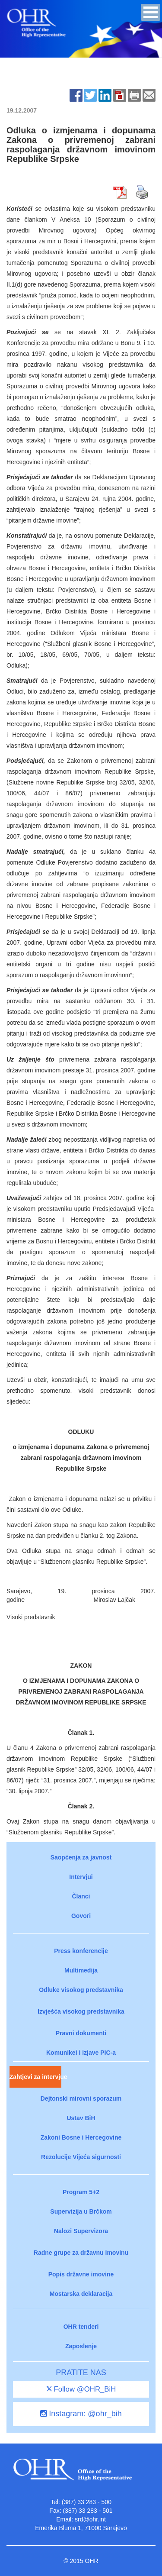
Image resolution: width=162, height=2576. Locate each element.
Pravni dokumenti (81, 2033)
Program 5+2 (81, 2192)
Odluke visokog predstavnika (81, 1989)
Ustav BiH (81, 2117)
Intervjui (80, 1876)
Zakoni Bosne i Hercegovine (81, 2137)
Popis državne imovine (81, 2274)
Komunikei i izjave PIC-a (81, 2052)
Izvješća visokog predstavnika (81, 2011)
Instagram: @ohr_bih (80, 2413)
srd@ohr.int (90, 2519)
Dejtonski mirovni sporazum (81, 2098)
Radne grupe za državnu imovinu (81, 2252)
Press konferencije (81, 1950)
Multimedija (81, 1970)
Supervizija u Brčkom (80, 2211)
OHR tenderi (81, 2326)
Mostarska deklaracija (81, 2293)
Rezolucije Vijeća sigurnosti (81, 2156)
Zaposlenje (81, 2346)
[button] (150, 12)
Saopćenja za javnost (81, 1857)
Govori (81, 1915)
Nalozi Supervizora (81, 2230)
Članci (81, 1896)
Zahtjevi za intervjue (35, 2076)
